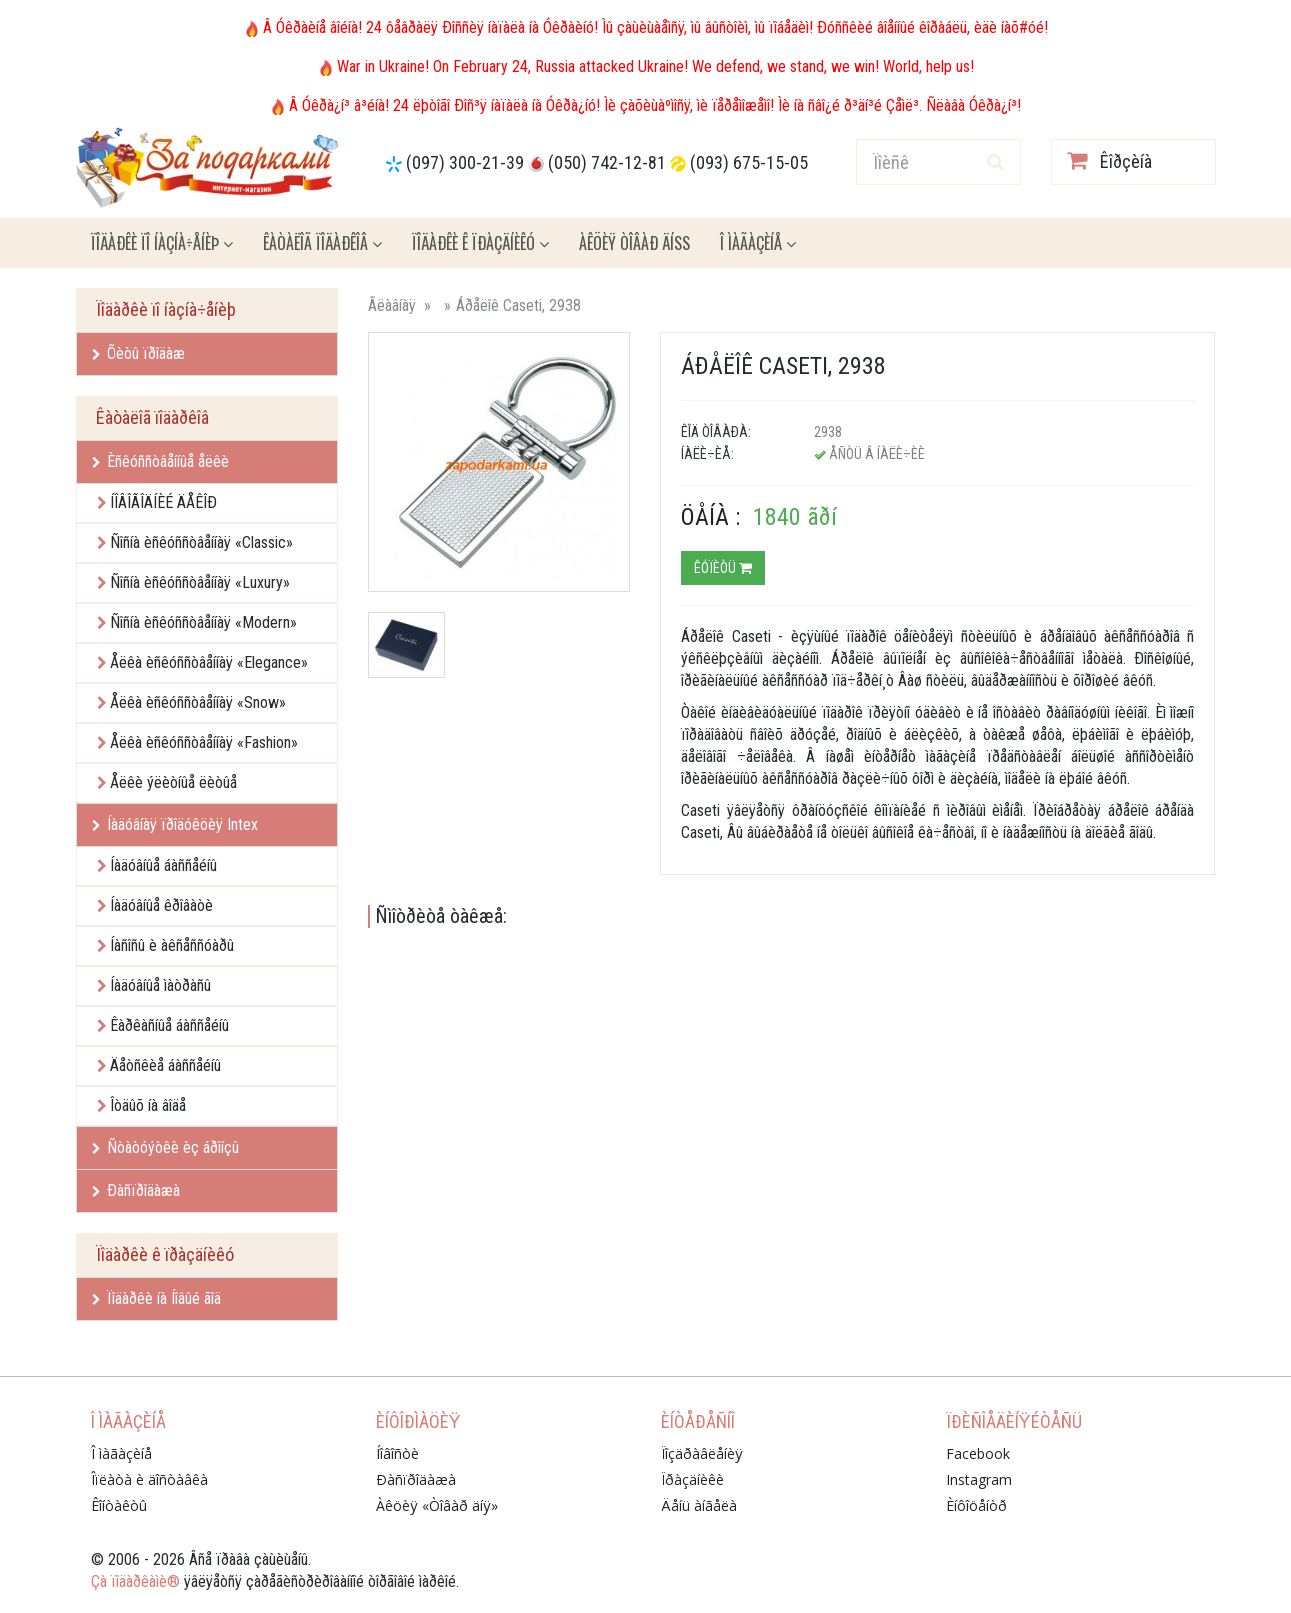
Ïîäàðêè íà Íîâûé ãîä (156, 1298)
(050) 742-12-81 (607, 162)
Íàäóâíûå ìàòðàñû (160, 985)
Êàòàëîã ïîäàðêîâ (322, 243)
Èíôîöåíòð (976, 1505)
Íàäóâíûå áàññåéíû (163, 865)
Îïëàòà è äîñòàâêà (149, 1479)
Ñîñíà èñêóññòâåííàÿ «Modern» (203, 622)
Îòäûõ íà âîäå (148, 1105)
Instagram (979, 1479)
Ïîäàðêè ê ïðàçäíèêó (480, 243)
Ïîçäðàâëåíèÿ (702, 1453)
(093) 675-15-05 (749, 162)
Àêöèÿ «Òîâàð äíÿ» (437, 1505)
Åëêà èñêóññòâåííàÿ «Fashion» (204, 742)
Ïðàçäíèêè (692, 1479)
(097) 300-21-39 (465, 162)
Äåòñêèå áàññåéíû (165, 1065)
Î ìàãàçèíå (758, 243)
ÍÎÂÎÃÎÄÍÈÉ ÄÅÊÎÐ (163, 502)
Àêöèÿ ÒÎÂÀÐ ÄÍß (634, 243)
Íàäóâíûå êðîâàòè (161, 905)
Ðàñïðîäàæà (136, 1190)
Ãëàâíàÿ (392, 305)
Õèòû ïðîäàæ (138, 353)
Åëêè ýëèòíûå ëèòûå (173, 782)
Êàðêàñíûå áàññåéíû (169, 1025)
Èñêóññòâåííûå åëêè (160, 461)
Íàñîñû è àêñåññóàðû (172, 945)
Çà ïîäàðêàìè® (135, 1581)
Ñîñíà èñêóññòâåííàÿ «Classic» (201, 542)
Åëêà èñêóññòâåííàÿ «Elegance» (209, 662)
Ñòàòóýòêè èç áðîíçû (165, 1147)
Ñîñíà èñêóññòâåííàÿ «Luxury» (200, 582)
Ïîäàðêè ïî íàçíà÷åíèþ (162, 243)
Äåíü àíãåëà (699, 1505)
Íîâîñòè (397, 1453)
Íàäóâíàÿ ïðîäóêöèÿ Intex (175, 824)
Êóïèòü (723, 568)
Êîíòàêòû (119, 1505)
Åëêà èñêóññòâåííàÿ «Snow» (198, 702)
